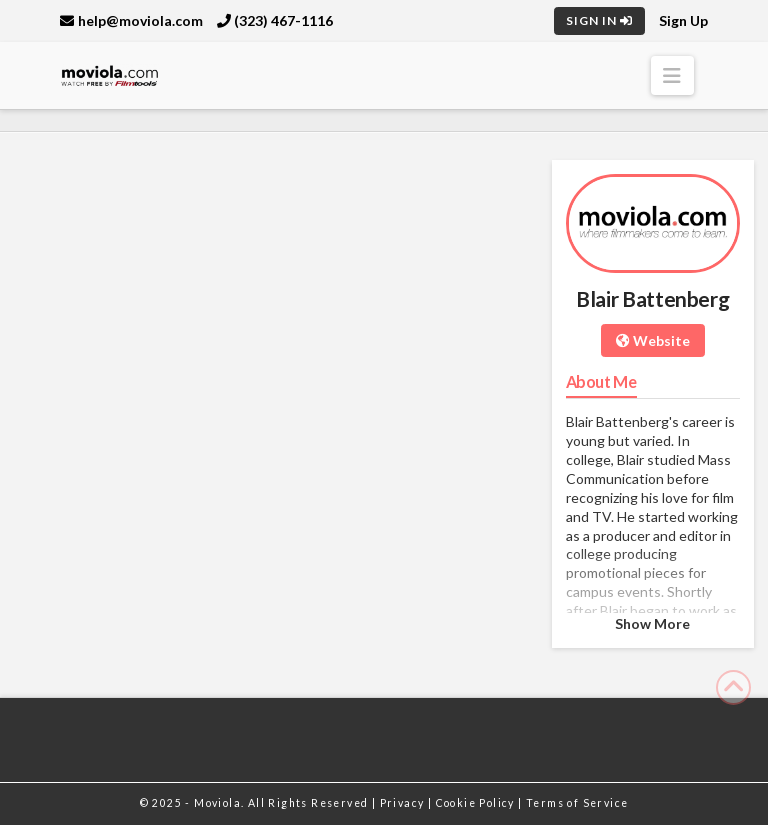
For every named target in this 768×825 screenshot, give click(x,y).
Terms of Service (577, 803)
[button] (672, 75)
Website (653, 340)
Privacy (404, 803)
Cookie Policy (477, 803)
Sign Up (683, 20)
